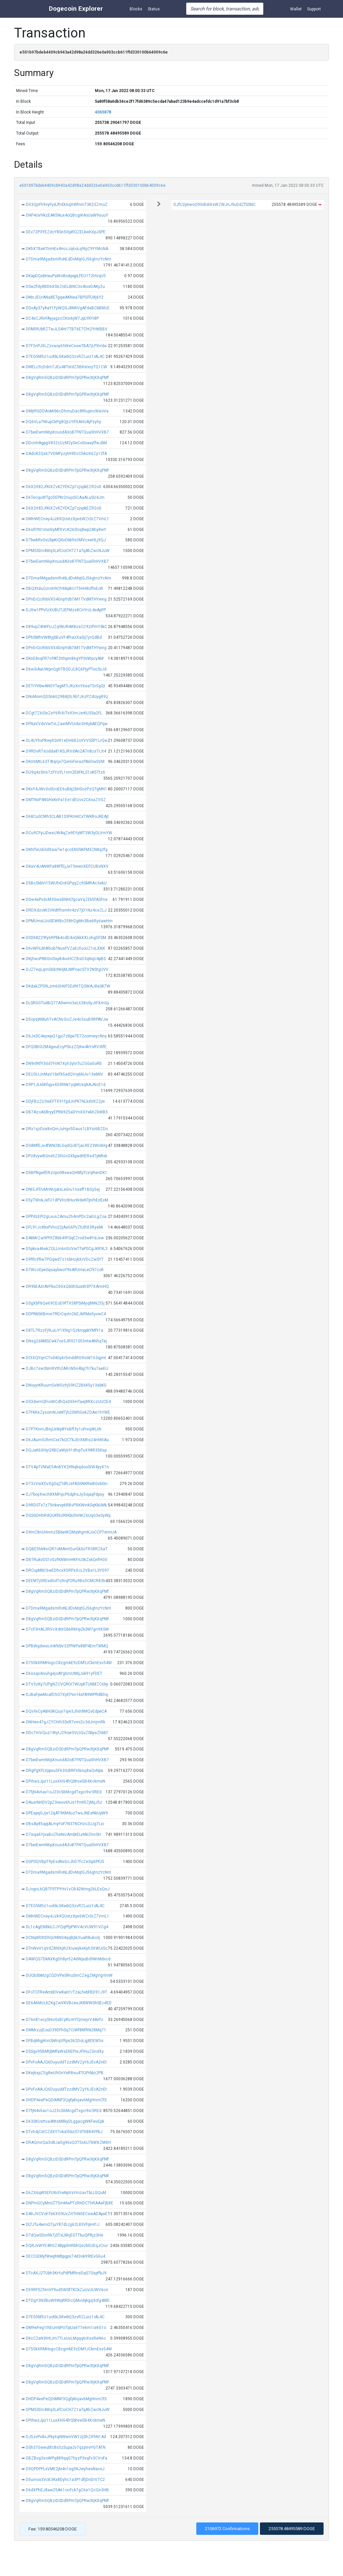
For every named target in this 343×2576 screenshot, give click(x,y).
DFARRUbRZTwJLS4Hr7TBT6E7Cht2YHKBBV (67, 329)
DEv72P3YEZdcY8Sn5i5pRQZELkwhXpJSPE (66, 232)
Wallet (296, 9)
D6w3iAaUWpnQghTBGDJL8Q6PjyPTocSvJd (66, 669)
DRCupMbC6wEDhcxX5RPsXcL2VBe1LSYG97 (67, 1570)
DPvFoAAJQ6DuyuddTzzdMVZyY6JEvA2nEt (66, 2062)
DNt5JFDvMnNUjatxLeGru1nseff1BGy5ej (63, 1189)
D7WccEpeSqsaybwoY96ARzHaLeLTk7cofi (65, 1269)
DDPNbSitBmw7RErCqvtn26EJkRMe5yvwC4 (66, 1314)
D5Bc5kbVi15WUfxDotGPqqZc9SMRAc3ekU (66, 883)
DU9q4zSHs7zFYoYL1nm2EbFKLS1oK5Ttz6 (65, 772)
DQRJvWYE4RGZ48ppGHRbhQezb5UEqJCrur (67, 2245)
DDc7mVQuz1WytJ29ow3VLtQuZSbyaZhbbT (67, 1732)
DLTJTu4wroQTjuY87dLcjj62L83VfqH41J (62, 2224)
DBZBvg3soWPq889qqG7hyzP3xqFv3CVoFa (66, 2458)
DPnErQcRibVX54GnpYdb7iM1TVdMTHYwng (66, 599)
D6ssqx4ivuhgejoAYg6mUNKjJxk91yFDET (64, 1673)
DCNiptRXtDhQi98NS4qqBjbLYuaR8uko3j (63, 1937)
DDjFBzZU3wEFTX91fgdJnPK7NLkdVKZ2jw (65, 1101)
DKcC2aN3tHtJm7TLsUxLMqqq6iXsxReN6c (66, 2338)
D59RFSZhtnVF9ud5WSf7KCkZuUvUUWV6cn (67, 2289)
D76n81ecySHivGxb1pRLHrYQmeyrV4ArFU (64, 2019)
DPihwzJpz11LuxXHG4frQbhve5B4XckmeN (65, 1781)
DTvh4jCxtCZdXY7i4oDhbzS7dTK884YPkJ (64, 2131)
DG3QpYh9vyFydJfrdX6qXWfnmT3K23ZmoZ (67, 204)
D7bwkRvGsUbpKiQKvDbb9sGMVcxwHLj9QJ (66, 540)
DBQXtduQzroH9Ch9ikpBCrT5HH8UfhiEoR (64, 588)
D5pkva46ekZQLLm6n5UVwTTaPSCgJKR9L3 (67, 1248)
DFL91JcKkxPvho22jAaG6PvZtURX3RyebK (64, 1227)
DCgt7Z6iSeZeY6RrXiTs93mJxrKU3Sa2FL (64, 713)
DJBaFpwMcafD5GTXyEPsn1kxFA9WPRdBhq (67, 1694)
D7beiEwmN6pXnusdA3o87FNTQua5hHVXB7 (67, 432)
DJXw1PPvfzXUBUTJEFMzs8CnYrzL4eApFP (66, 610)
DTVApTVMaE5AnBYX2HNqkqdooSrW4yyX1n (67, 1467)
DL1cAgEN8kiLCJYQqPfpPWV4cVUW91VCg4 (67, 1927)
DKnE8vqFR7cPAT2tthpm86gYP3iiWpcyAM (65, 658)
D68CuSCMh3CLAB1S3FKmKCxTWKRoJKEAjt (67, 816)
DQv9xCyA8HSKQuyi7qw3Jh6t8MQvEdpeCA (66, 1711)
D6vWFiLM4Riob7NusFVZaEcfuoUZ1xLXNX (65, 948)
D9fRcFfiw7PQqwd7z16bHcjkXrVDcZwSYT (65, 1259)
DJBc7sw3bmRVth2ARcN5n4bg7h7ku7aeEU (67, 1368)
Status (154, 9)
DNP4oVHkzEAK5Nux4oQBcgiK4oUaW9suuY (67, 215)
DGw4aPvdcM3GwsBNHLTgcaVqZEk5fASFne (67, 899)
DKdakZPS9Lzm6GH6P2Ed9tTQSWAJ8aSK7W (68, 986)
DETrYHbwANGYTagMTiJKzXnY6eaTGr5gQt (65, 686)
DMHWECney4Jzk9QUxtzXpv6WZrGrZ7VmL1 (67, 519)
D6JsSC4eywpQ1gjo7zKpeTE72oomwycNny (66, 1036)
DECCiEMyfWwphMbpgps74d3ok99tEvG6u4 (65, 2256)
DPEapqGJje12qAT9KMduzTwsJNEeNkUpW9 (67, 1813)
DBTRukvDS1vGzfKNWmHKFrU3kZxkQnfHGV (67, 1559)
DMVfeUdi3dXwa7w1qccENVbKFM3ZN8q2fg (67, 849)
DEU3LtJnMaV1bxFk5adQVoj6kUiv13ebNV (64, 1074)
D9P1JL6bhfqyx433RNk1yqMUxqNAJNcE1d (66, 1084)
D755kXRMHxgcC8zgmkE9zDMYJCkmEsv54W (69, 1662)
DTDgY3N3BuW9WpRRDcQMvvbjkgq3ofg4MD (68, 2300)
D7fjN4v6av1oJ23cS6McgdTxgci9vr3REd (63, 1792)
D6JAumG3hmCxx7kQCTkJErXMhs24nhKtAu (67, 1439)
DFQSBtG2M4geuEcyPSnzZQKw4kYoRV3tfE (66, 1046)
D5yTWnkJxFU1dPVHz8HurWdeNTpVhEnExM (67, 1200)
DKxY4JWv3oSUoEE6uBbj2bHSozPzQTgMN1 (66, 789)
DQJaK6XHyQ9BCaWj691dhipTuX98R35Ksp (66, 1450)
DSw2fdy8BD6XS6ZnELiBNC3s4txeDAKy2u (65, 286)
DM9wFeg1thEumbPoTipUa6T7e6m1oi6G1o (66, 2327)
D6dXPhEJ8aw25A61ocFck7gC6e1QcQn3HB (67, 2490)
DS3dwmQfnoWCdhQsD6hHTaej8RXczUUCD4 (68, 1401)
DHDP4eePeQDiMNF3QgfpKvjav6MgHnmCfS (66, 2100)
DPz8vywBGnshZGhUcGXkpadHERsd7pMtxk (66, 1156)
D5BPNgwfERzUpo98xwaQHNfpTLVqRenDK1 (66, 1172)
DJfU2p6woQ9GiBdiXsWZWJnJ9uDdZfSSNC (215, 204)
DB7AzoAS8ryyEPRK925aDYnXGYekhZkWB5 (67, 1112)
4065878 (103, 112)
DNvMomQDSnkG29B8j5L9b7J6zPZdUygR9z (67, 696)
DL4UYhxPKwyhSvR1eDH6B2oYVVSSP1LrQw (67, 740)
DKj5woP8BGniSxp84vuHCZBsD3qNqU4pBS (66, 958)
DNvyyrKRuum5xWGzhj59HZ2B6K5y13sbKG (66, 1385)
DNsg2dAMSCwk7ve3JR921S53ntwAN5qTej (66, 1341)
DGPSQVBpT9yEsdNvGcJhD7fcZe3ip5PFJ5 (65, 1861)
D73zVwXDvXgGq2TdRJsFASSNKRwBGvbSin (67, 1483)
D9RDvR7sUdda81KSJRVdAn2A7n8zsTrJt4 (66, 751)
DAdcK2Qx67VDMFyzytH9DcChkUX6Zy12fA (66, 453)
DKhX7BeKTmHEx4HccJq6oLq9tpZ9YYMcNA (67, 248)
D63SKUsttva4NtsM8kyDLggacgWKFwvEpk (65, 2121)
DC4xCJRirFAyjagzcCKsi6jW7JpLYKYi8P (62, 318)
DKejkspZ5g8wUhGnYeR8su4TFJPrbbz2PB (65, 2073)
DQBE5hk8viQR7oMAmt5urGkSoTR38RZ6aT (67, 1549)
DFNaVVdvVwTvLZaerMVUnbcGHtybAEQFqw (67, 723)
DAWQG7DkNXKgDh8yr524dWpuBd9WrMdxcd (68, 1959)
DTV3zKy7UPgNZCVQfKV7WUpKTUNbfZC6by (67, 1684)
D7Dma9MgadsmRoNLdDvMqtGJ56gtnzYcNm (68, 259)
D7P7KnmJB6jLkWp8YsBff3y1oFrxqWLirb (63, 1429)
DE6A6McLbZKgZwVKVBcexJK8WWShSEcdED (69, 2003)
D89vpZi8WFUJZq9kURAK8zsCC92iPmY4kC (66, 626)
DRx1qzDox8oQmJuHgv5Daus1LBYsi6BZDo (67, 1128)
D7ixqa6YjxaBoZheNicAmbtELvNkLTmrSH (63, 1834)
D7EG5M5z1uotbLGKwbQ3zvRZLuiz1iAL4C (65, 356)
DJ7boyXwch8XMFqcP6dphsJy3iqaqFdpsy (65, 1494)
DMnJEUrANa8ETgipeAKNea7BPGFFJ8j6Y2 (65, 297)
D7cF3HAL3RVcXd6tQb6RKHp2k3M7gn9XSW (67, 1629)
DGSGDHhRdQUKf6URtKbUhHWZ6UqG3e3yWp (68, 1515)
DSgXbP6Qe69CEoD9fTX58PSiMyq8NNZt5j (65, 1303)
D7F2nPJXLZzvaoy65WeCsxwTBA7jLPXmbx (66, 345)
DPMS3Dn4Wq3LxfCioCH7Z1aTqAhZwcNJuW (68, 550)
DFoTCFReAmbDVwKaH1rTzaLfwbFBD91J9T (66, 1992)
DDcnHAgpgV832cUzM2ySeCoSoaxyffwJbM (66, 443)
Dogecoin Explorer (76, 8)
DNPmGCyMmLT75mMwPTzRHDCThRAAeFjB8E (69, 2203)
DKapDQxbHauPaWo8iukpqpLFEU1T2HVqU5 (66, 276)
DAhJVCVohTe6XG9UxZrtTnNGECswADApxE (67, 2213)
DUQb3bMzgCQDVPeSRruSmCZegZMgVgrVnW (69, 1975)
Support (314, 9)
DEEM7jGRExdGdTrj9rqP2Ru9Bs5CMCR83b (65, 1580)
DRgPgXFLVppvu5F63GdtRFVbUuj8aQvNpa (64, 1770)
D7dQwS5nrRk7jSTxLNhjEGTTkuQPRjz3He (64, 2235)
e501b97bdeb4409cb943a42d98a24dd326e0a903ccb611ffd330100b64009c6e (92, 185)
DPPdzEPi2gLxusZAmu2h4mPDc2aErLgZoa (66, 1216)
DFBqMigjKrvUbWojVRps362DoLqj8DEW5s (65, 2040)
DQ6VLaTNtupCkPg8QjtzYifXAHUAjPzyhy (63, 421)
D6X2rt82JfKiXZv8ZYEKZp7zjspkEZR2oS (63, 486)
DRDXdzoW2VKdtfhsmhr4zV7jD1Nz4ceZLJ (66, 910)
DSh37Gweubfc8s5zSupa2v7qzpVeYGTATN (66, 2447)
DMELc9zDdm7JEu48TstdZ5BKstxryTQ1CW (66, 367)
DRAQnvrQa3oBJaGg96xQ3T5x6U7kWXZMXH (68, 2142)
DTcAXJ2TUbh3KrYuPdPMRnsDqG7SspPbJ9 (66, 2273)
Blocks (136, 9)
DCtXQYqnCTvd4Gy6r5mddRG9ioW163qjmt (66, 1357)
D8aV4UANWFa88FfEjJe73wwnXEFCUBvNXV (67, 866)
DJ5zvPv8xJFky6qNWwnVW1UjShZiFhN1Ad (66, 2436)
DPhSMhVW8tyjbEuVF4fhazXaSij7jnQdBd (64, 637)
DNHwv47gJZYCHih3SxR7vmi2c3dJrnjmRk (65, 1722)
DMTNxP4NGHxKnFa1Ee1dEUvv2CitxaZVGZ (66, 799)
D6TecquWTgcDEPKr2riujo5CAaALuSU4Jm (65, 497)
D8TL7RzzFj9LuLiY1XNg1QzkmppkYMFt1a (64, 1330)
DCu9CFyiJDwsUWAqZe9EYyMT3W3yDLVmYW (69, 833)
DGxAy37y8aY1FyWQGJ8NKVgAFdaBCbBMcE (68, 308)
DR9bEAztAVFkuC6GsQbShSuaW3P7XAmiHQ (67, 1286)
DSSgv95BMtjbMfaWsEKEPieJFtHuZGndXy (65, 2051)
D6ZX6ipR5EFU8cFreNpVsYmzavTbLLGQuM (66, 2192)
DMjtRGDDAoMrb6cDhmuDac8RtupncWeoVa (67, 411)
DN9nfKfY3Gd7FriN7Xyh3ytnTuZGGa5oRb (63, 1063)
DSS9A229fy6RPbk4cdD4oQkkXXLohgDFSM (66, 937)
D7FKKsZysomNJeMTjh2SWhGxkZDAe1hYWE (68, 1412)
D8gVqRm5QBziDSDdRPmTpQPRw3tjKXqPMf (67, 377)
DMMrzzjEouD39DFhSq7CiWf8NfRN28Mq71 (66, 2030)
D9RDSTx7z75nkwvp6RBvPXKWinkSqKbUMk (66, 1505)
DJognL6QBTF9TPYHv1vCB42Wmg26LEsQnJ (68, 1889)
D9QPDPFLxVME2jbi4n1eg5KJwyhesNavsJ (65, 2469)
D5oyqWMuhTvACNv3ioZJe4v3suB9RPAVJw (67, 1019)
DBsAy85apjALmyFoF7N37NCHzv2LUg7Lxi (65, 1823)
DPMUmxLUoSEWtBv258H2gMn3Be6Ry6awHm (69, 921)
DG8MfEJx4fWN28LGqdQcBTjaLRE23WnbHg (67, 1145)
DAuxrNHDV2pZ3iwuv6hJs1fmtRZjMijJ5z (64, 1802)
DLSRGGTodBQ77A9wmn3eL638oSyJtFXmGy (67, 1003)
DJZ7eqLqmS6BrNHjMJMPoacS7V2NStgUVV (67, 969)
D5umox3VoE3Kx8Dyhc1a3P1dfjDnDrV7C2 (65, 2479)
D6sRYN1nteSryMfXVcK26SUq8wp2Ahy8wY (66, 529)
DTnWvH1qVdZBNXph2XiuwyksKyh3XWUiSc (67, 1948)
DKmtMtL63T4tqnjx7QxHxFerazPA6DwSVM (65, 761)
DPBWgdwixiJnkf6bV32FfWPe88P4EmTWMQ (67, 1646)
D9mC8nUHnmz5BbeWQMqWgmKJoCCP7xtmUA (71, 1532)
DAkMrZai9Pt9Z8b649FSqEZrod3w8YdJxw (65, 1238)
